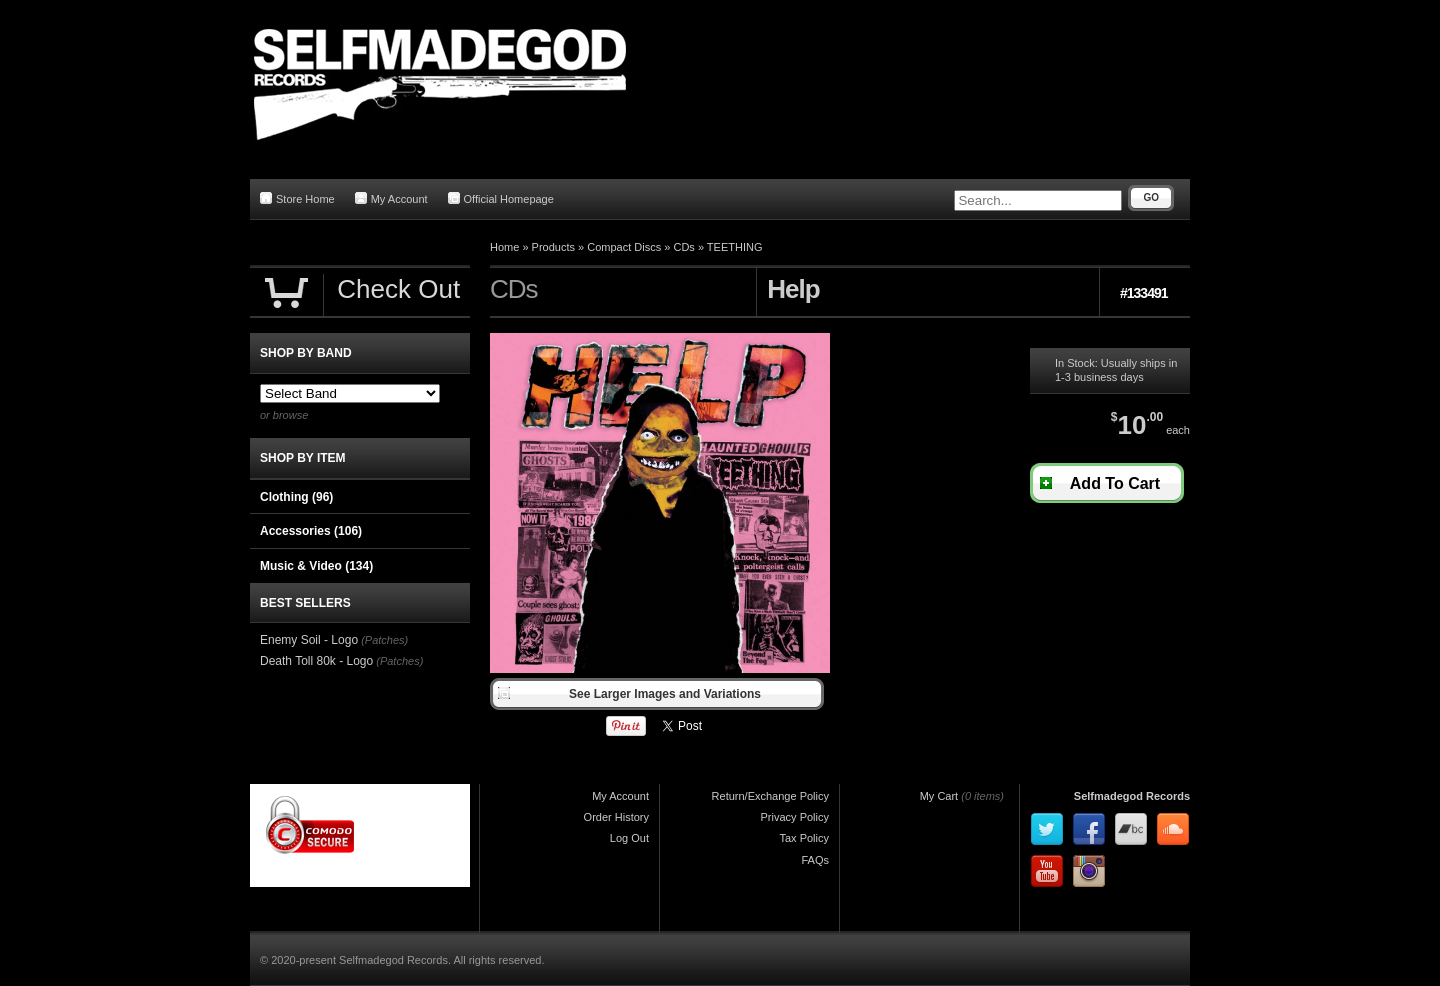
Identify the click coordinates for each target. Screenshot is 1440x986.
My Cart (939, 796)
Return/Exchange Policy (770, 796)
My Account (391, 198)
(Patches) (384, 640)
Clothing (296, 497)
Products (553, 247)
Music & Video (316, 566)
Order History (616, 817)
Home (504, 247)
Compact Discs (624, 247)
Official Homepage (501, 198)
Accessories (311, 531)
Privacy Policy (795, 817)
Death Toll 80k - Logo (316, 661)
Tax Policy (804, 838)
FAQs (815, 860)
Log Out (629, 838)
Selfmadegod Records (1132, 796)
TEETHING (735, 247)
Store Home (297, 198)
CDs (683, 247)
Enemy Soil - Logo (309, 640)
